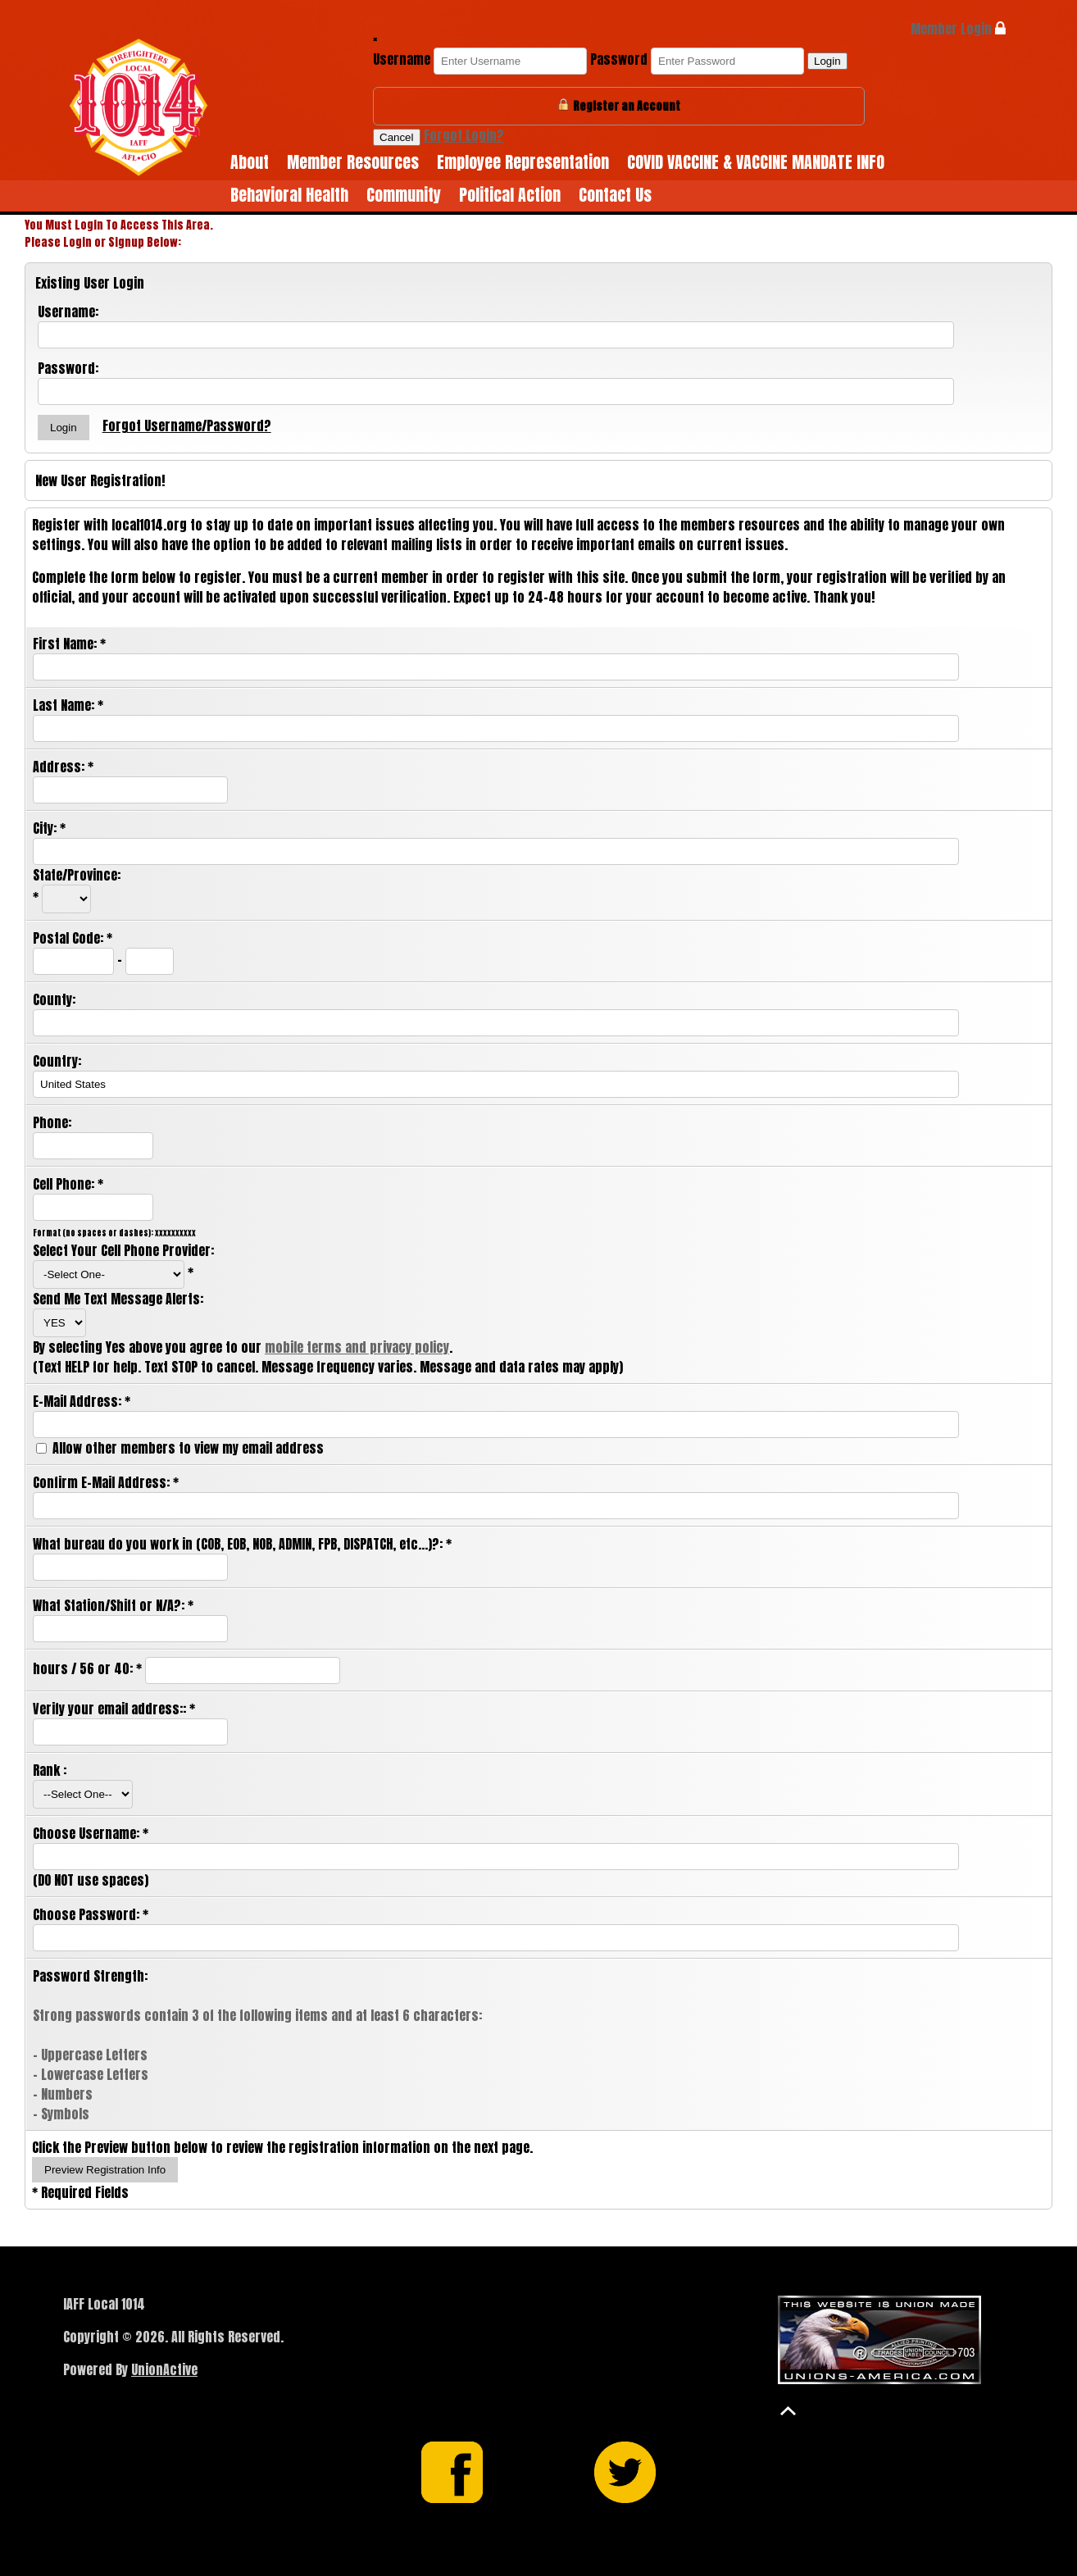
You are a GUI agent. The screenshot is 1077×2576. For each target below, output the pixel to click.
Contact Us (615, 194)
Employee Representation (523, 162)
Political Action (510, 194)
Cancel (396, 137)
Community (403, 194)
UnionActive (164, 2369)
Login (827, 61)
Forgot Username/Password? (186, 425)
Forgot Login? (464, 135)
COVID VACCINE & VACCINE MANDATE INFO (755, 162)
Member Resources (353, 162)
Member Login (958, 29)
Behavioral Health (289, 194)
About (249, 162)
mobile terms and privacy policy (357, 1347)
